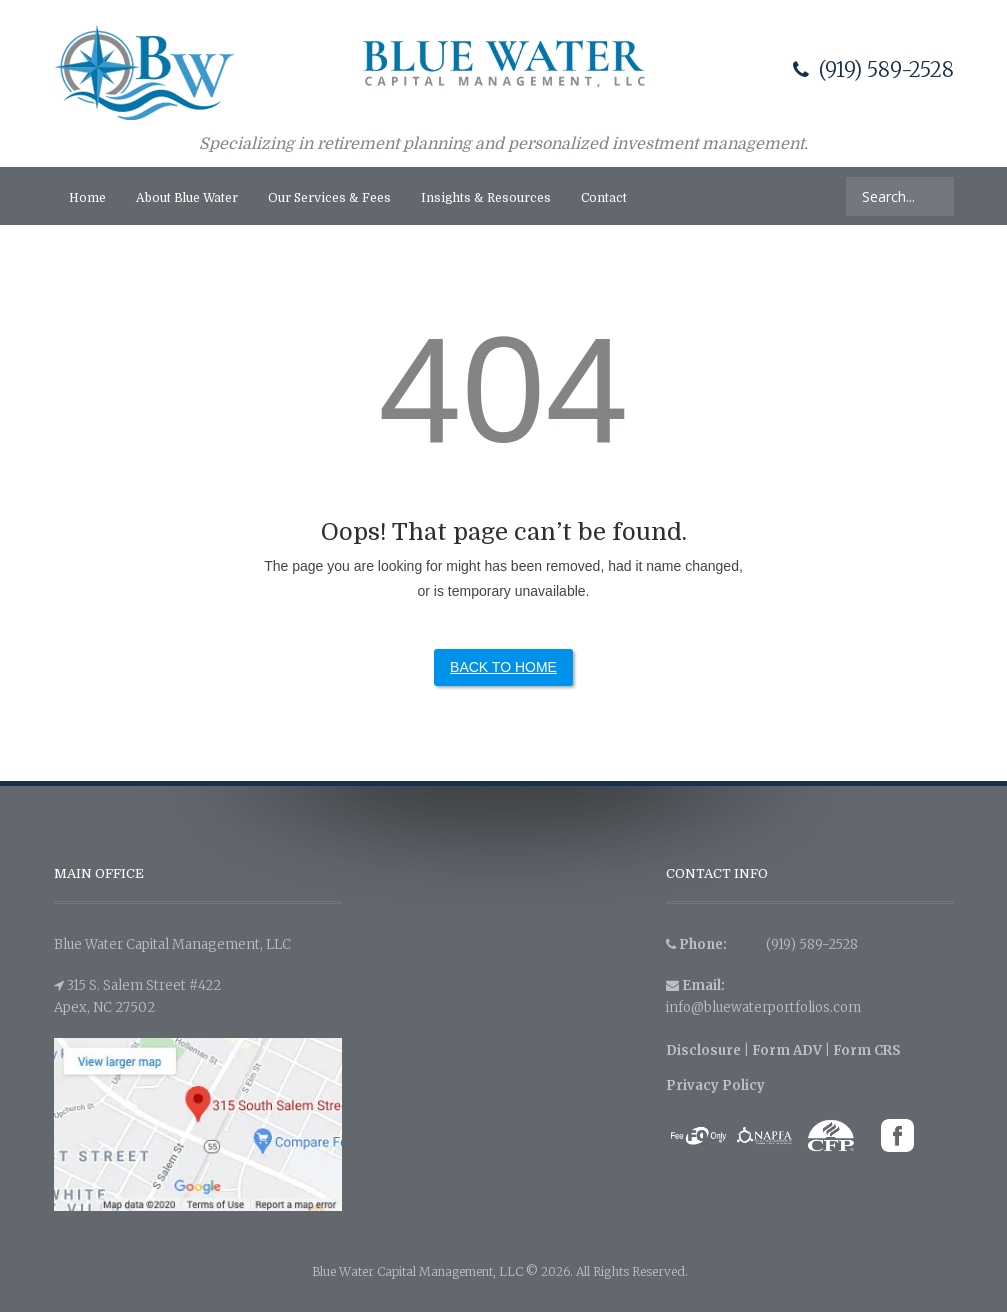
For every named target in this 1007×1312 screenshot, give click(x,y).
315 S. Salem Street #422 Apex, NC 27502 (137, 996)
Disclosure (703, 1050)
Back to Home (503, 667)
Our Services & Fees (329, 198)
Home (87, 198)
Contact (604, 198)
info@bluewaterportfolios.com (763, 1007)
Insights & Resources (486, 198)
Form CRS (867, 1050)
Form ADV (787, 1050)
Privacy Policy (715, 1085)
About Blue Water (187, 198)
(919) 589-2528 (873, 69)
